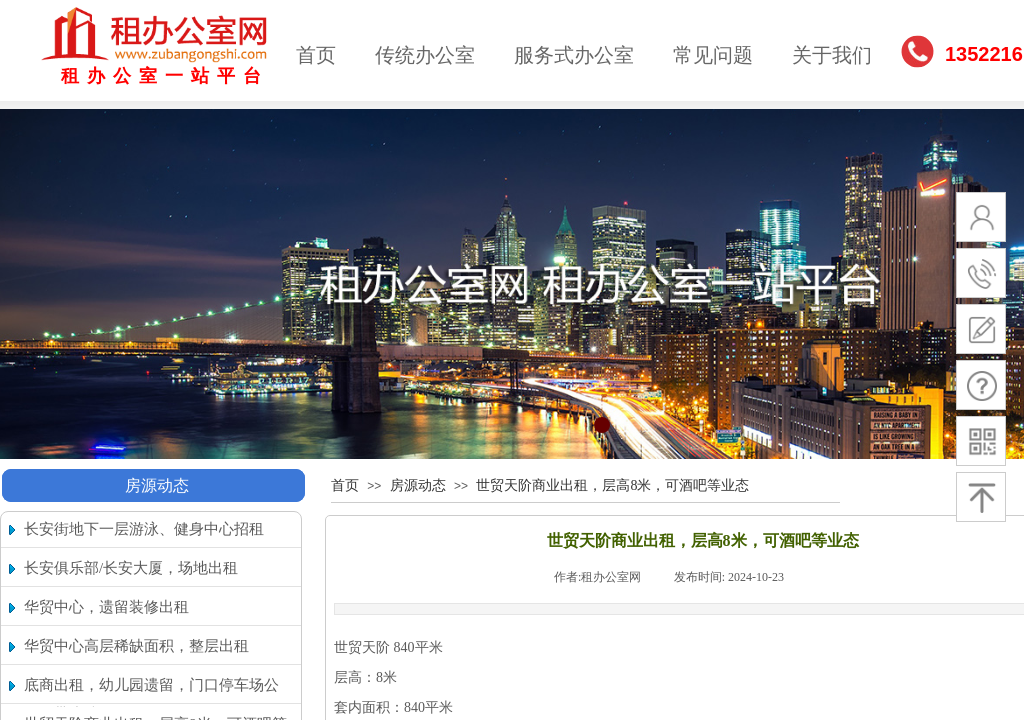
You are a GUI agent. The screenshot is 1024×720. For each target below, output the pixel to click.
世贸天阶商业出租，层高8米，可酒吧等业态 (612, 485)
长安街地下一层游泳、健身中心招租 (144, 529)
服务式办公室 (574, 55)
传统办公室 (425, 55)
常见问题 (713, 55)
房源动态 (157, 485)
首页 (316, 55)
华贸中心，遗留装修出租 (106, 607)
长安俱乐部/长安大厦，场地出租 (131, 568)
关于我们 (832, 55)
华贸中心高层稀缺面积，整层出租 (136, 646)
